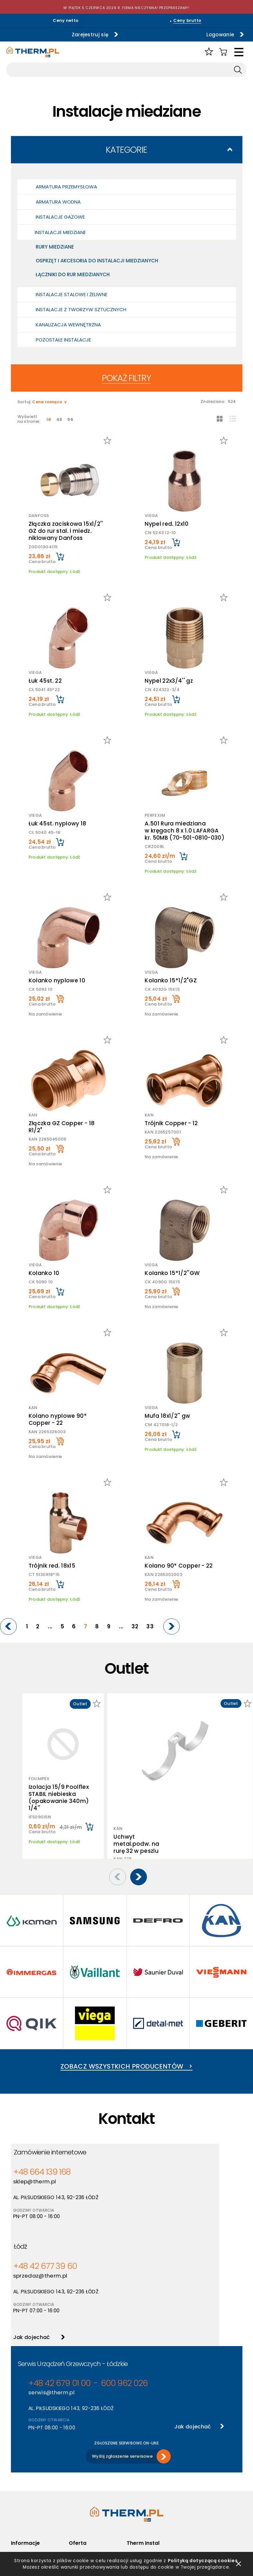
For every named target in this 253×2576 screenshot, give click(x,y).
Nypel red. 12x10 (167, 524)
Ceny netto (65, 20)
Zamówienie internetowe (54, 2152)
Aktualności (139, 2474)
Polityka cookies (28, 2483)
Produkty (78, 2466)
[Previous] (33, 1626)
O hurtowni (138, 2466)
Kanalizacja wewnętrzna (68, 324)
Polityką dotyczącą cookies (204, 2559)
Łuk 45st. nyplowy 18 (57, 823)
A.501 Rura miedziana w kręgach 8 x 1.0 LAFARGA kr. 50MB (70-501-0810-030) (185, 831)
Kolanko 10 (43, 1273)
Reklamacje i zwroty (32, 2523)
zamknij (238, 2563)
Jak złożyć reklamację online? (34, 2511)
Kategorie (126, 150)
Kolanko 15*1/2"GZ (172, 980)
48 (61, 419)
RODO (17, 2491)
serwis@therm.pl (49, 2302)
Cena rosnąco (47, 402)
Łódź (140, 2152)
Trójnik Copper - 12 (172, 1123)
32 (140, 1626)
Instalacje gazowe (60, 217)
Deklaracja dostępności (36, 2500)
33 (152, 1626)
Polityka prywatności (33, 2474)
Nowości (78, 2483)
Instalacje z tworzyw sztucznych (81, 309)
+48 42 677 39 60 (157, 2172)
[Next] (173, 1626)
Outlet (76, 2500)
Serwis (133, 2491)
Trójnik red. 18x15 (51, 1566)
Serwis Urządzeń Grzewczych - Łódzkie (73, 2273)
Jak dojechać (148, 2241)
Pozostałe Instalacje (63, 339)
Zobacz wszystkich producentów (126, 2057)
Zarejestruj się (59, 34)
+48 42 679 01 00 (51, 2293)
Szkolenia (137, 2483)
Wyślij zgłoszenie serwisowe (122, 2363)
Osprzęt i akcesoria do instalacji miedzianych (97, 260)
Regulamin (22, 2466)
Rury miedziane (55, 246)
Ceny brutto (187, 20)
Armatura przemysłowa (66, 186)
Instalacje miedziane (60, 232)
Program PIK (82, 2508)
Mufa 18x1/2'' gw (168, 1416)
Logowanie (187, 34)
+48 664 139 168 (39, 2172)
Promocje (79, 2491)
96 (73, 419)
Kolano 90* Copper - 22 (179, 1566)
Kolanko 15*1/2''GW (173, 1273)
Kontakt (135, 2500)
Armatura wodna (58, 201)
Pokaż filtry (126, 378)
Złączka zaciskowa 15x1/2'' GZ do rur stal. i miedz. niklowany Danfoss (65, 531)
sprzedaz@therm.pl (157, 2181)
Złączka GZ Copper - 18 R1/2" (61, 1126)
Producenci (81, 2474)
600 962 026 (102, 2293)
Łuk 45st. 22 (44, 681)
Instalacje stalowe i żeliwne (71, 294)
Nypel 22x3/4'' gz (170, 681)
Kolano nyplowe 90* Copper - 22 (57, 1419)
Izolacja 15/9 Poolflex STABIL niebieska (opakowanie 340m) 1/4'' (59, 1797)
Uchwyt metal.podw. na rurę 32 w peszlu (136, 1760)
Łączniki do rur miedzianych (73, 274)
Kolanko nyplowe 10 (56, 980)
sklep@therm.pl (36, 2181)
